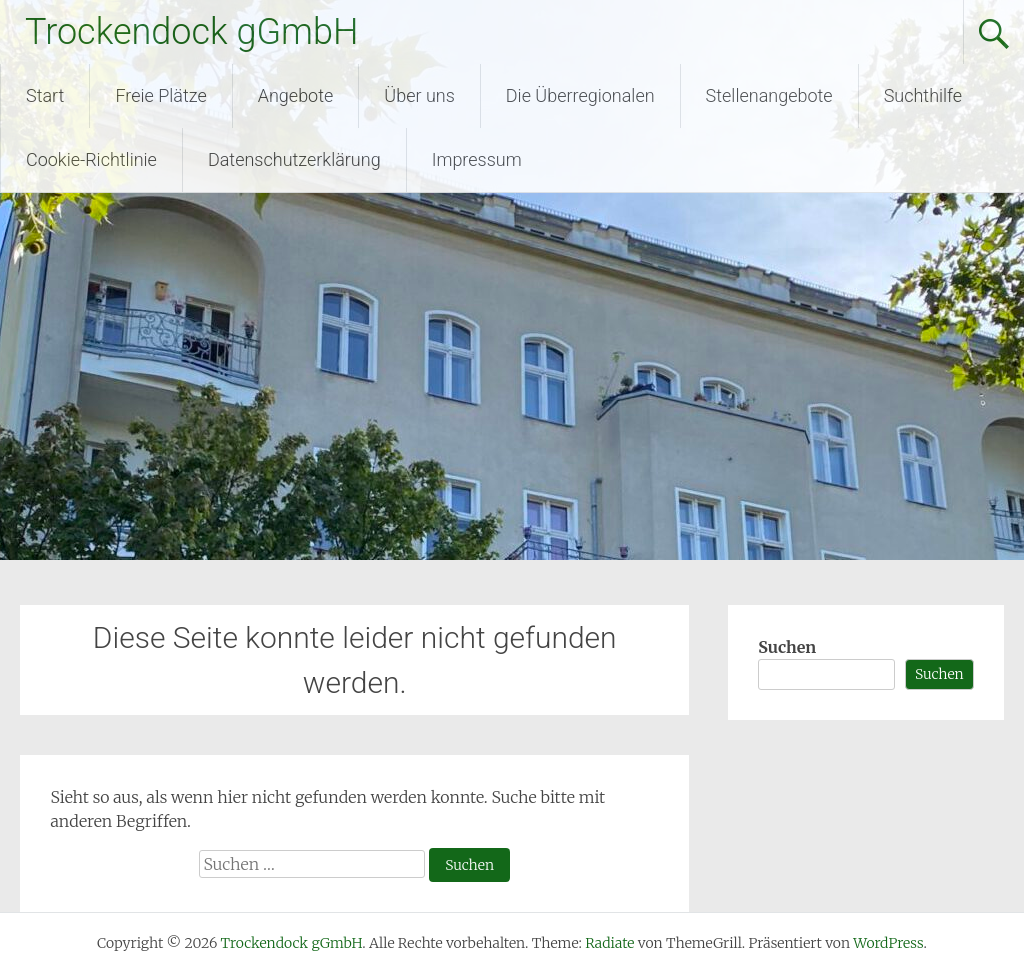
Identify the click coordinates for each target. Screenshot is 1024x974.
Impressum (477, 159)
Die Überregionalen (580, 95)
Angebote (296, 95)
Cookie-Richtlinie (91, 159)
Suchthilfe (923, 95)
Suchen (787, 647)
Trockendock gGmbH (191, 32)
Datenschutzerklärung (294, 159)
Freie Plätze (160, 95)
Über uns (419, 95)
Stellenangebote (769, 95)
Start (45, 95)
